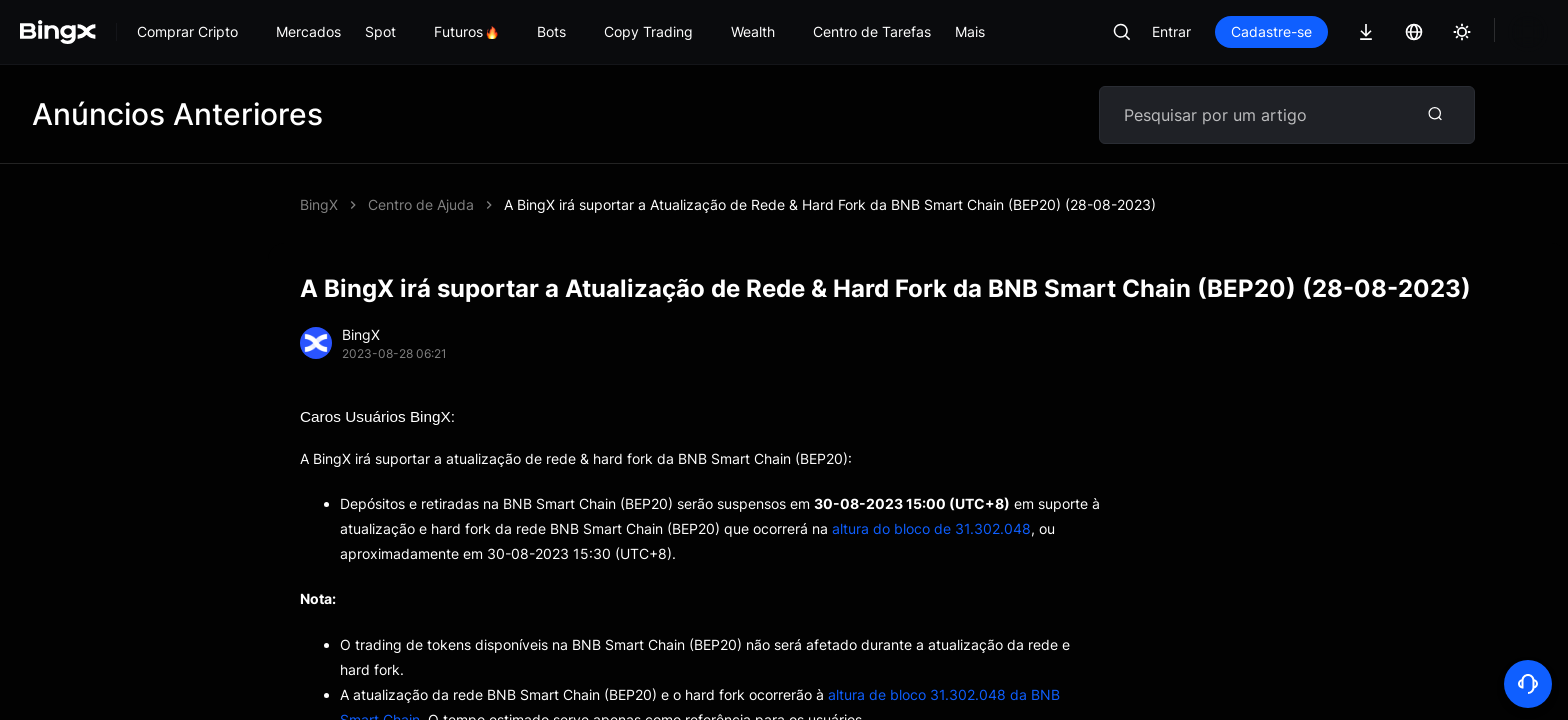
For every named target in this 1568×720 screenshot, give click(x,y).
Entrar (1171, 31)
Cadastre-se (1271, 31)
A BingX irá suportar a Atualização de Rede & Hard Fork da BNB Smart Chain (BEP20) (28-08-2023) (830, 204)
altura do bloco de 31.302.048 (931, 528)
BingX (319, 204)
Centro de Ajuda (421, 204)
